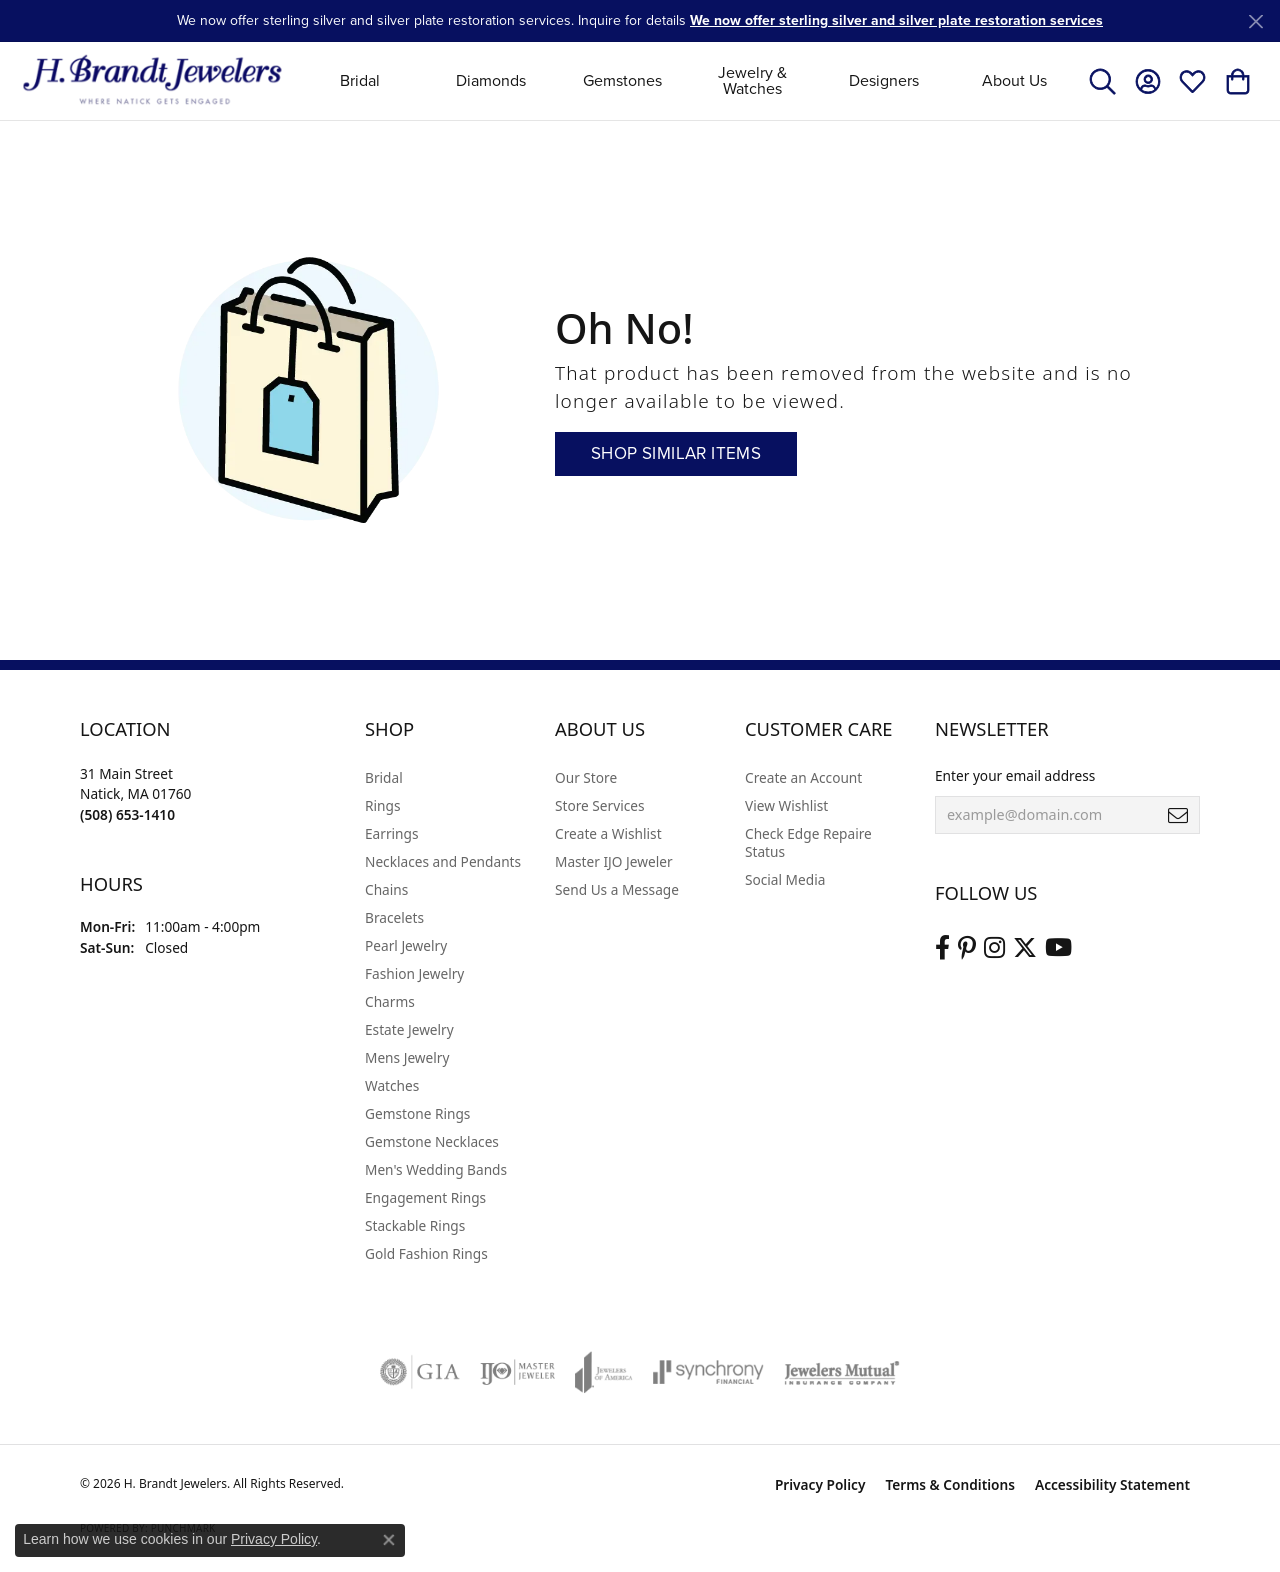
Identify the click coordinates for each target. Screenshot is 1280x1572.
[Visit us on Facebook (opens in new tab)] (942, 948)
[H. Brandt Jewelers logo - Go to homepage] (152, 80)
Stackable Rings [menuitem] (415, 1225)
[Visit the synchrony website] (708, 1372)
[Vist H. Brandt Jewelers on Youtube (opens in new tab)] (1058, 948)
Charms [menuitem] (390, 1001)
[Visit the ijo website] (517, 1372)
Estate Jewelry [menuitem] (409, 1029)
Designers (884, 80)
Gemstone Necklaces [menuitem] (432, 1141)
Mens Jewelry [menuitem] (407, 1057)
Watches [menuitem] (392, 1085)
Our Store (586, 777)
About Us (1014, 80)
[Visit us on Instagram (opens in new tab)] (994, 948)
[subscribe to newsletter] (1178, 815)
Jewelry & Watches (752, 80)
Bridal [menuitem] (384, 777)
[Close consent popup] (389, 1540)
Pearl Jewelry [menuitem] (406, 945)
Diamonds (491, 80)
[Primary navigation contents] (687, 80)
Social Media (785, 879)
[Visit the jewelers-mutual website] (841, 1372)
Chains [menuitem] (386, 889)
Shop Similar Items (676, 453)
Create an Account (803, 777)
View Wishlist (786, 805)
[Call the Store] (127, 814)
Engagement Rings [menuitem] (425, 1197)
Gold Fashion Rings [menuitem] (426, 1253)
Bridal (360, 80)
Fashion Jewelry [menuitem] (414, 973)
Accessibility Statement (1112, 1484)
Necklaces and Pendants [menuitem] (443, 861)
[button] (1102, 81)
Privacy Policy (820, 1484)
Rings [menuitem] (382, 805)
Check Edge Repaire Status (808, 842)
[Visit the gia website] (420, 1372)
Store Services (600, 805)
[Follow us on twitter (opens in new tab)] (1025, 948)
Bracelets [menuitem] (394, 917)
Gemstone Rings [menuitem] (417, 1113)
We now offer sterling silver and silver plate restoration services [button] (896, 20)
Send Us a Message (617, 889)
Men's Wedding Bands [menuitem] (436, 1169)
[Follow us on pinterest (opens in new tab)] (967, 948)
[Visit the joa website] (604, 1372)
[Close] (1255, 21)
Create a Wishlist (608, 833)
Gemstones (622, 80)
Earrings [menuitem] (392, 833)
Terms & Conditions (950, 1484)
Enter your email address (1015, 775)
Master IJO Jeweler (614, 861)
